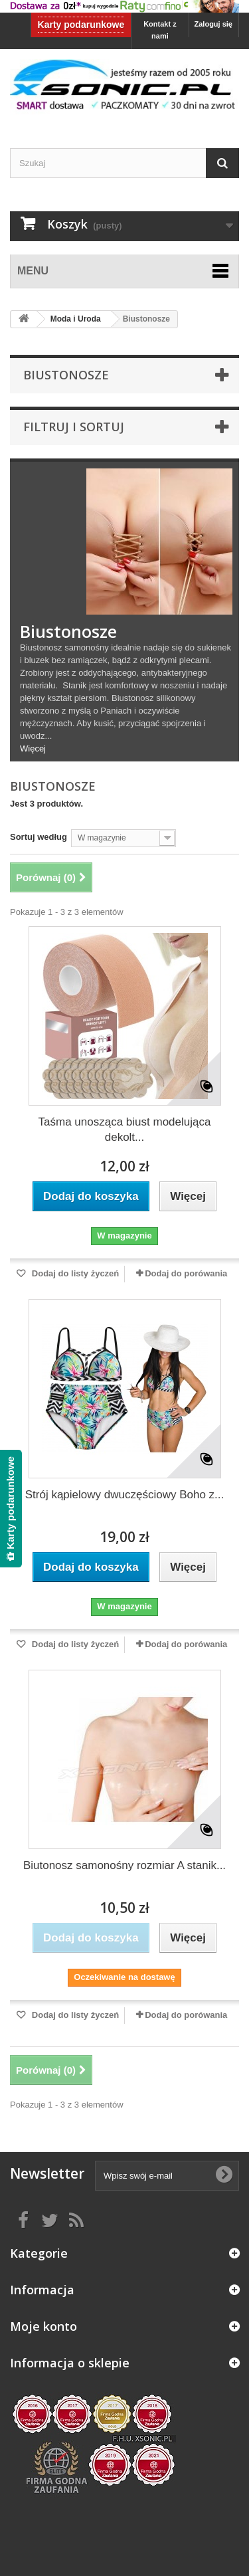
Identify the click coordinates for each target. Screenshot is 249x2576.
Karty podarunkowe (81, 24)
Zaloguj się (213, 24)
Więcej (33, 748)
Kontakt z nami (160, 30)
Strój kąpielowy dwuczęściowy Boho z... (124, 1494)
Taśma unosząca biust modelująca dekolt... (125, 1129)
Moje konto (43, 2326)
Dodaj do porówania (186, 1273)
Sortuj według (38, 837)
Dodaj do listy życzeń (74, 1273)
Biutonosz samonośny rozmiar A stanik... (124, 1865)
